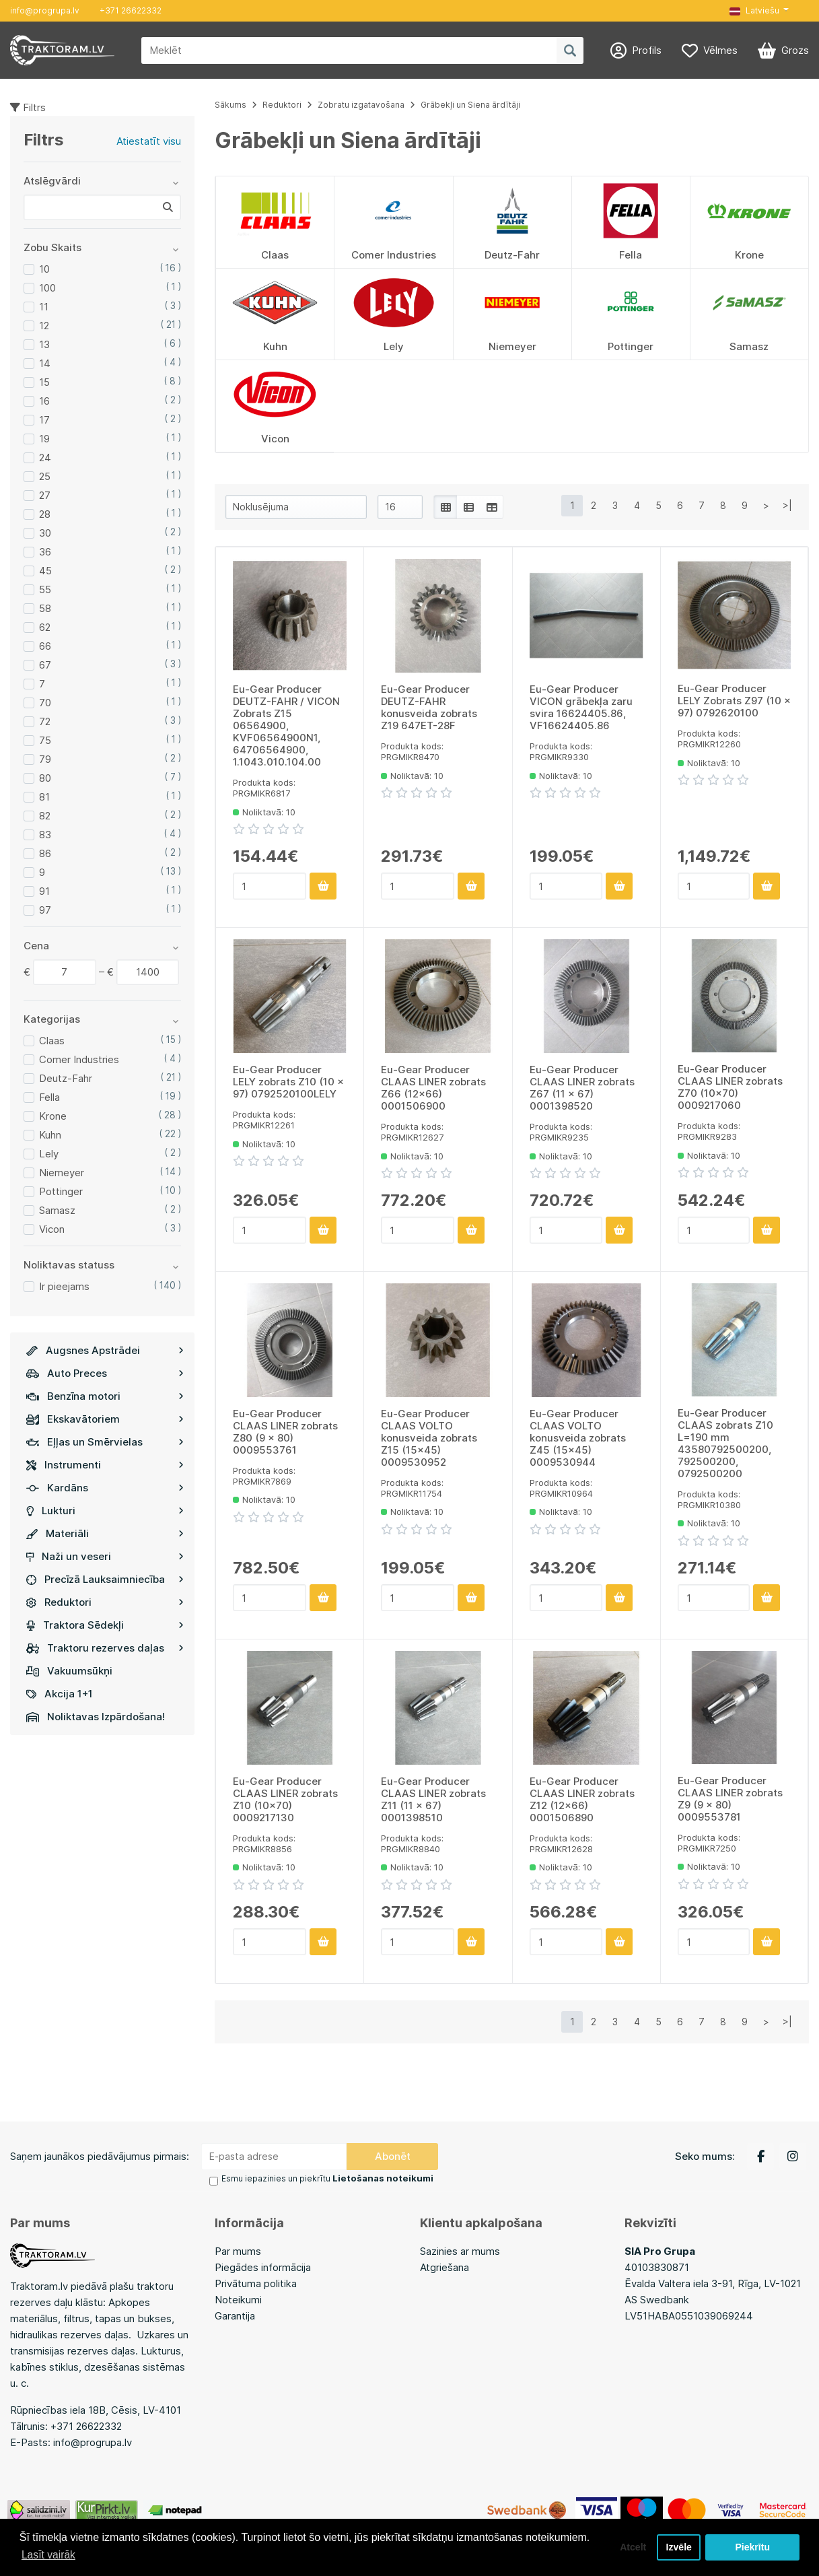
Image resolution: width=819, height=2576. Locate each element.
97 (45, 910)
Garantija (235, 2314)
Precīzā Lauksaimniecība (105, 1579)
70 (45, 702)
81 (44, 796)
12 (44, 325)
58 (45, 608)
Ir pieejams (64, 1286)
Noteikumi (238, 2298)
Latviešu (754, 10)
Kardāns (105, 1487)
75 (45, 740)
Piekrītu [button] (753, 2547)
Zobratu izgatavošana (361, 105)
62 (44, 627)
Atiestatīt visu (148, 141)
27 (44, 495)
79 (45, 759)
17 (44, 419)
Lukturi (105, 1510)
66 (45, 646)
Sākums (230, 105)
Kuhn (50, 1134)
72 (44, 721)
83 (45, 834)
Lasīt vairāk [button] (49, 2555)
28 (44, 514)
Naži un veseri (105, 1556)
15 (44, 382)
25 (44, 476)
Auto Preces (105, 1373)
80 (45, 778)
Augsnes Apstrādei (105, 1350)
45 (45, 570)
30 (45, 533)
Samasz (57, 1210)
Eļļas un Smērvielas (105, 1441)
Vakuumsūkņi (69, 1670)
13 (44, 344)
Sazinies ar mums (460, 2249)
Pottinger (61, 1191)
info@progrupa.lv (44, 10)
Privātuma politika (256, 2282)
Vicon (52, 1229)
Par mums (238, 2249)
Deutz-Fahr (65, 1078)
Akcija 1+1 (59, 1693)
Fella (49, 1097)
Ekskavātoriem (105, 1419)
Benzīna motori (105, 1396)
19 (44, 438)
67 (45, 664)
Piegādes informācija (263, 2266)
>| (787, 505)
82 (44, 815)
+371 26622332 (131, 10)
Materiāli (105, 1533)
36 (45, 551)
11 (43, 306)
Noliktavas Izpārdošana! (95, 1716)
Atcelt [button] (629, 2547)
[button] (759, 10)
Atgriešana (444, 2266)
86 (45, 853)
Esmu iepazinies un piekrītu (323, 2178)
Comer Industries (79, 1059)
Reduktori (105, 1602)
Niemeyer (61, 1172)
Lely (49, 1153)
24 (45, 457)
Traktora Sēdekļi (105, 1625)
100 (47, 287)
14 (44, 363)
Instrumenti (105, 1464)
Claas (52, 1040)
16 (44, 401)
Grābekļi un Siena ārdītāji (470, 105)
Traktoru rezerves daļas (105, 1647)
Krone (53, 1116)
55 (45, 589)
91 (44, 891)
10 (44, 269)
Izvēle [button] (678, 2547)
